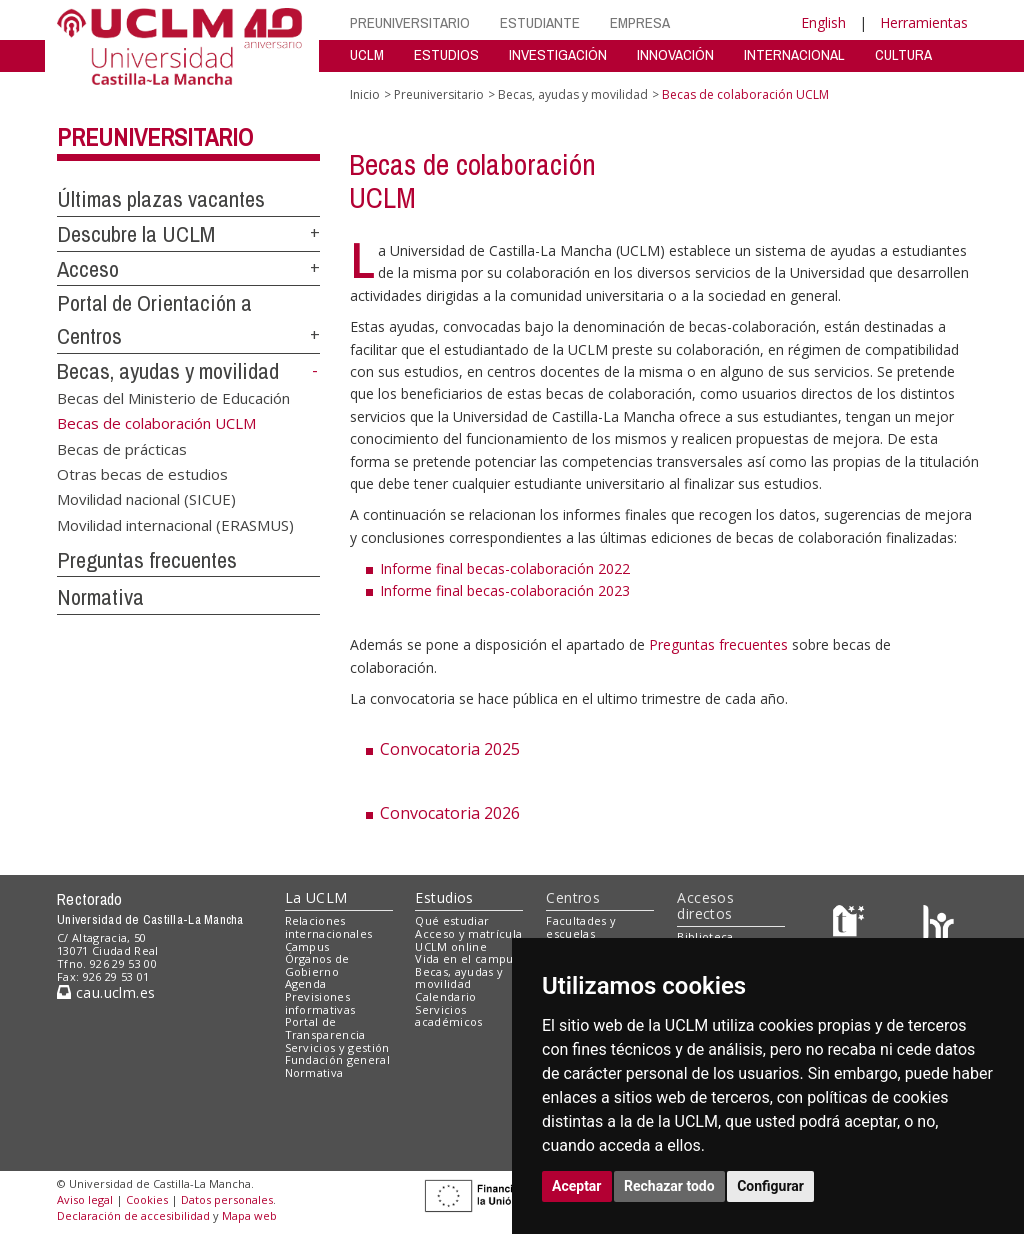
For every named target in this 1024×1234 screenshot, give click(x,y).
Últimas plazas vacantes (161, 199)
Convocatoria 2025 (450, 749)
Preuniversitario (155, 137)
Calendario (445, 996)
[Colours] (938, 925)
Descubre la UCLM (136, 234)
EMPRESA (640, 22)
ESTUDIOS (446, 54)
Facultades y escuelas (581, 927)
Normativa (100, 597)
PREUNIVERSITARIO (410, 22)
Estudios (444, 897)
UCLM (367, 54)
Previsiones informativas (320, 1003)
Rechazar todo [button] (669, 1186)
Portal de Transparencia (325, 1028)
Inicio (365, 94)
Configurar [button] (770, 1186)
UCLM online (451, 946)
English (823, 22)
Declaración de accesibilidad (133, 1215)
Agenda (306, 983)
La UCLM (316, 897)
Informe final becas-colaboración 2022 (505, 568)
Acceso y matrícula (468, 933)
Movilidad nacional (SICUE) (146, 499)
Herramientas (924, 22)
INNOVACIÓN (675, 54)
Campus (307, 946)
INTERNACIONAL (794, 54)
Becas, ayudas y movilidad (168, 371)
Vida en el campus (467, 958)
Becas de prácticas (122, 448)
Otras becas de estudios (142, 473)
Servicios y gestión (337, 1047)
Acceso (88, 269)
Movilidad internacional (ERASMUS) (175, 524)
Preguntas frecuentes (147, 560)
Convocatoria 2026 (450, 813)
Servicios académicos (448, 1016)
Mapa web (249, 1215)
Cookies (147, 1199)
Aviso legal (85, 1199)
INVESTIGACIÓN (558, 54)
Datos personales (227, 1199)
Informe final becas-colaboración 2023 (505, 590)
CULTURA (903, 54)
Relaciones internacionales (329, 927)
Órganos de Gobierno (317, 965)
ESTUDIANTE (540, 22)
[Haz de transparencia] (851, 925)
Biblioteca (705, 936)
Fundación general (338, 1059)
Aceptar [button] (577, 1186)
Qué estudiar (452, 920)
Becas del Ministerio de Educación (173, 397)
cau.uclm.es (106, 992)
